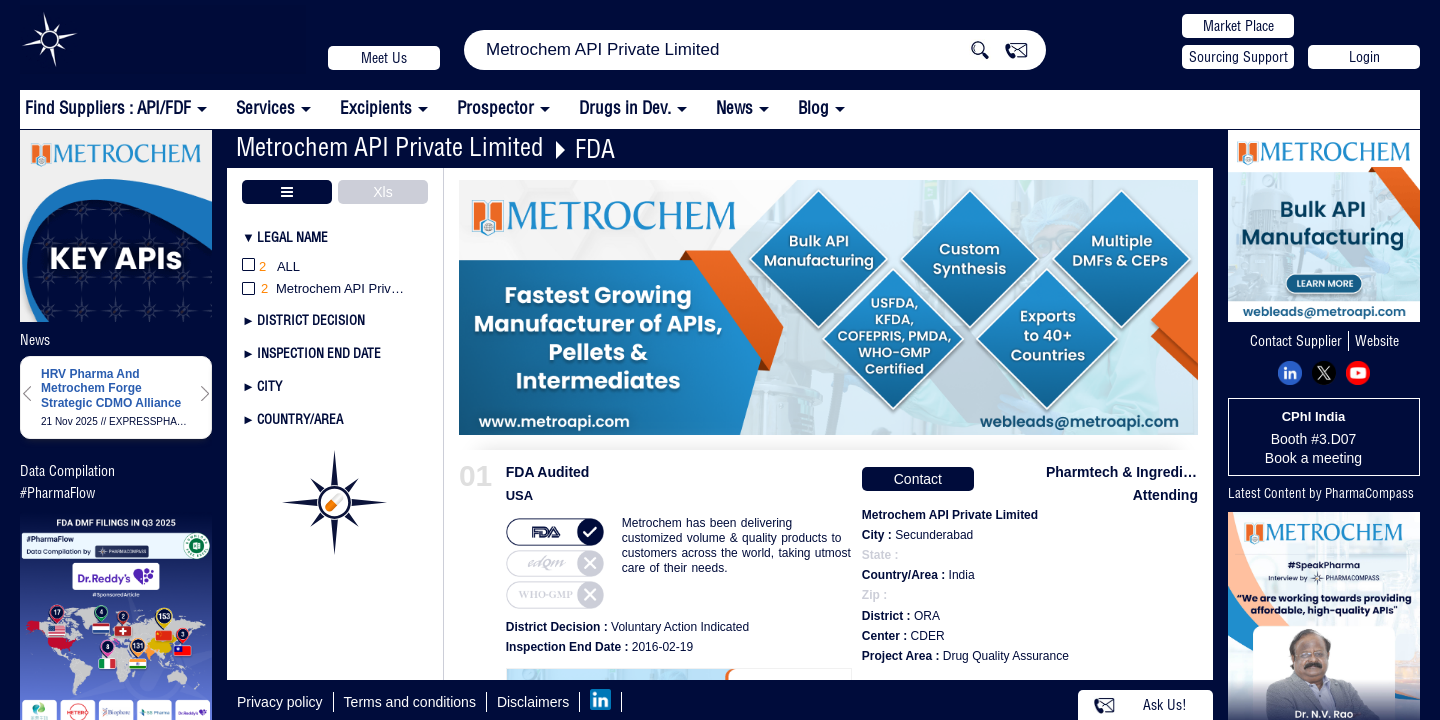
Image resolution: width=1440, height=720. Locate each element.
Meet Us (384, 58)
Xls (382, 192)
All (271, 267)
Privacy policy (280, 702)
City (269, 386)
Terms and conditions (410, 702)
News (734, 107)
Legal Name (292, 237)
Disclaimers (533, 702)
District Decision (311, 320)
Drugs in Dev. (625, 107)
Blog (813, 107)
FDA (595, 148)
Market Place (1238, 26)
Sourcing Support (1238, 57)
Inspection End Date (319, 353)
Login (1364, 57)
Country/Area (300, 419)
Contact (918, 479)
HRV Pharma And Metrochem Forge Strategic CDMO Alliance (111, 388)
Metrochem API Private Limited (390, 146)
